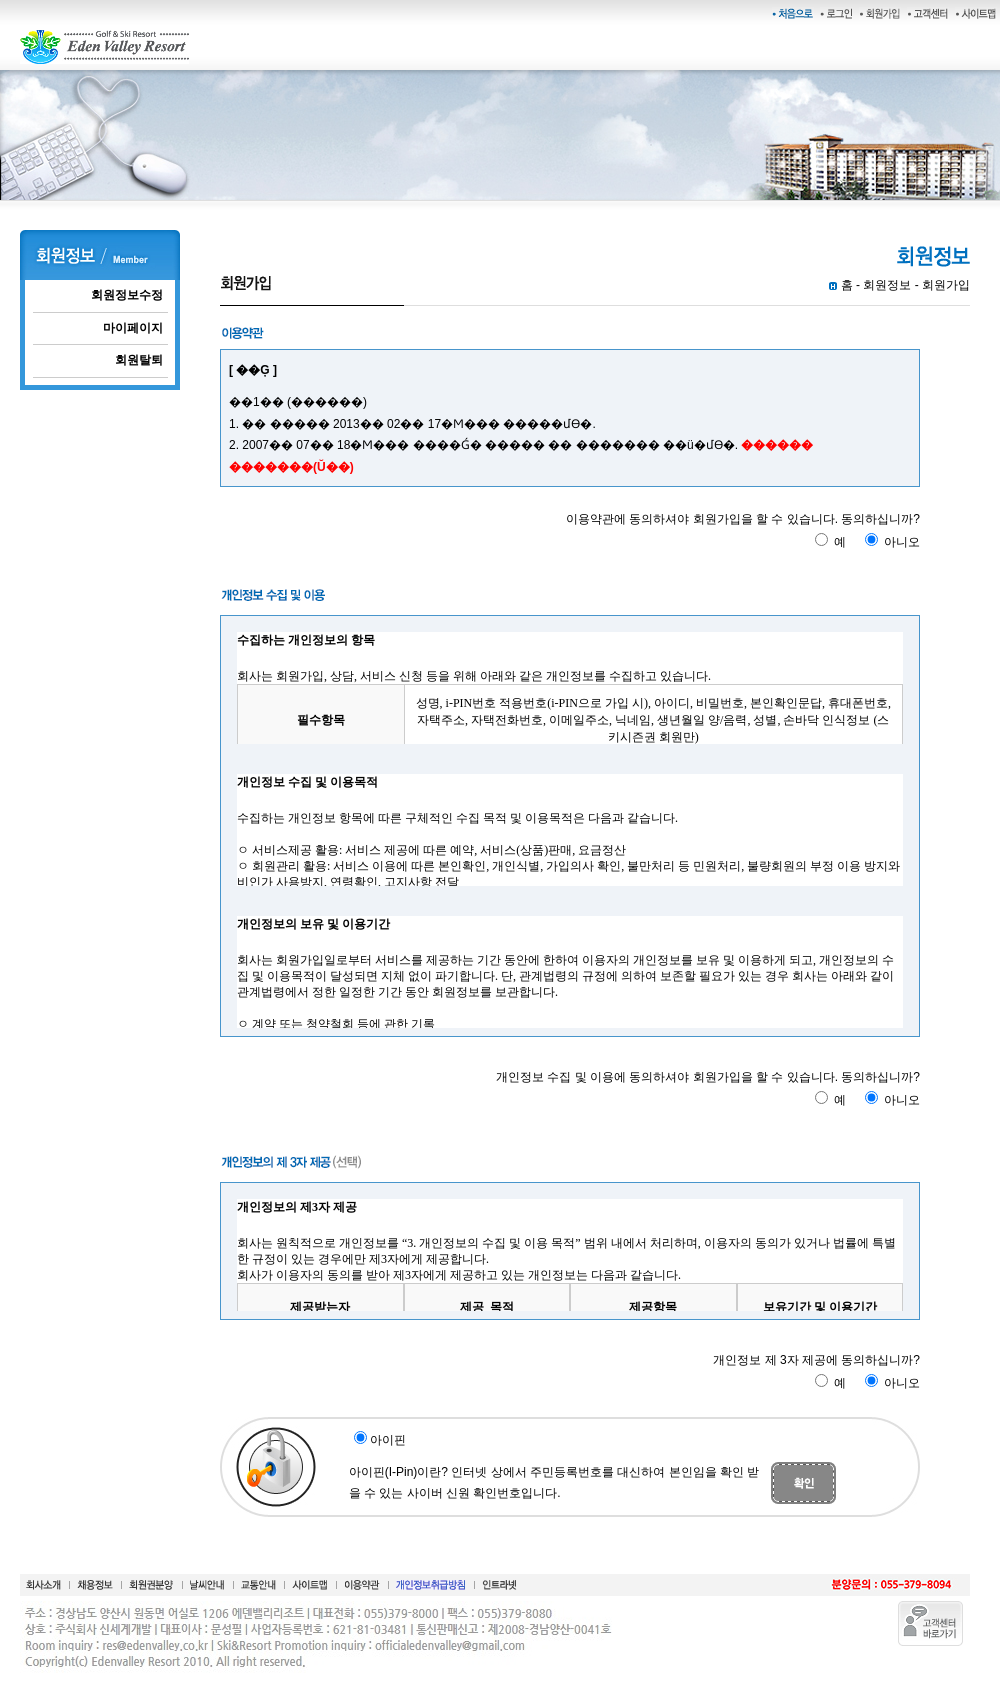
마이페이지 (133, 328)
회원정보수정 (127, 295)
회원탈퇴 (139, 360)
